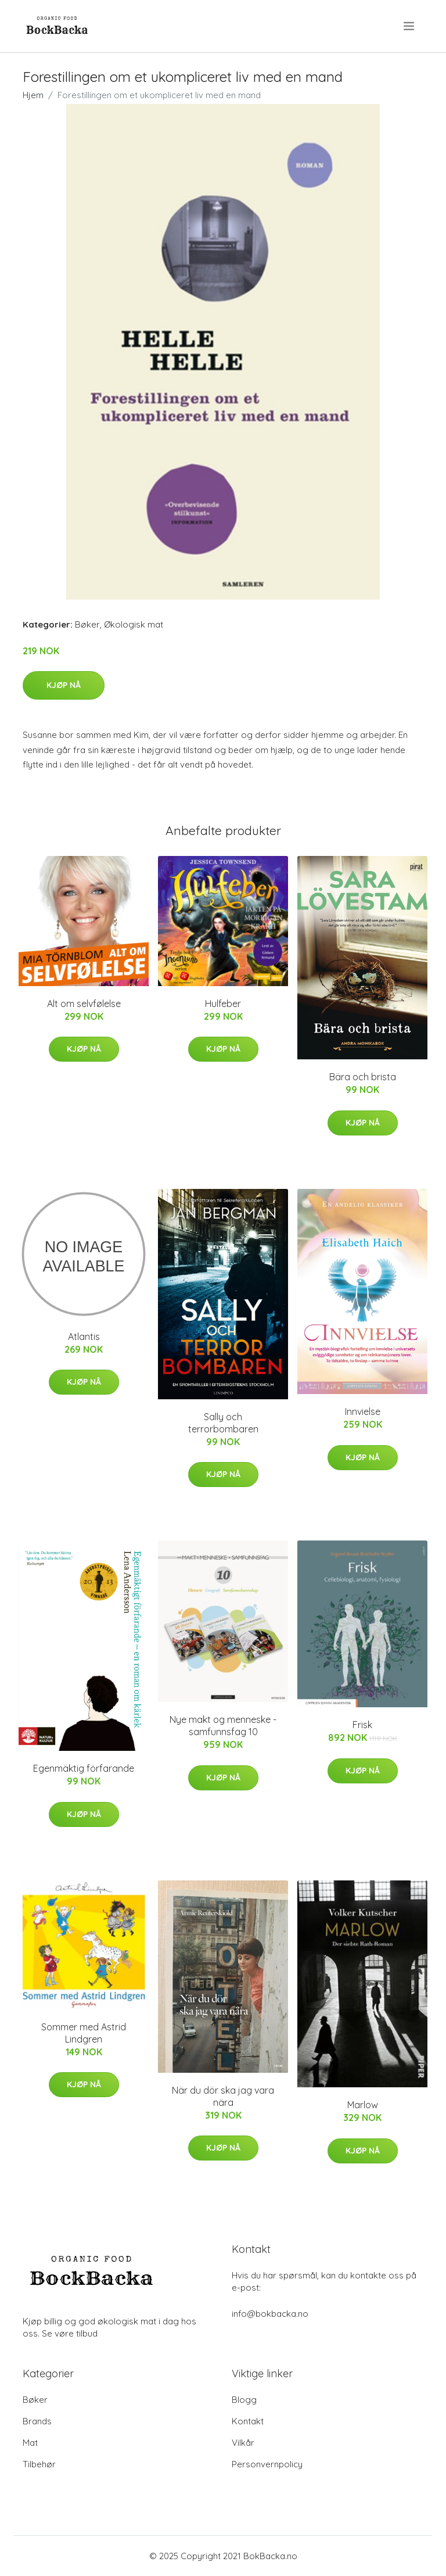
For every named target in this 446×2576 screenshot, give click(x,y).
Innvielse (362, 1411)
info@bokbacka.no (270, 2313)
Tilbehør (39, 2464)
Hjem (33, 95)
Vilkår (243, 2442)
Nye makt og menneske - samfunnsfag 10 (223, 1725)
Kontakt (248, 2421)
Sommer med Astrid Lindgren (83, 2033)
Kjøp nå (63, 685)
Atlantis (84, 1336)
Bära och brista (362, 1077)
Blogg (244, 2399)
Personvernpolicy (267, 2464)
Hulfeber (223, 1003)
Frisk (362, 1725)
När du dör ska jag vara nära (223, 2096)
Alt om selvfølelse (84, 1003)
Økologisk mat (133, 624)
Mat (30, 2442)
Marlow (362, 2105)
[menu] (409, 26)
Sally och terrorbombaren (223, 1423)
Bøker (87, 624)
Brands (37, 2421)
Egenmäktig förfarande (83, 1768)
